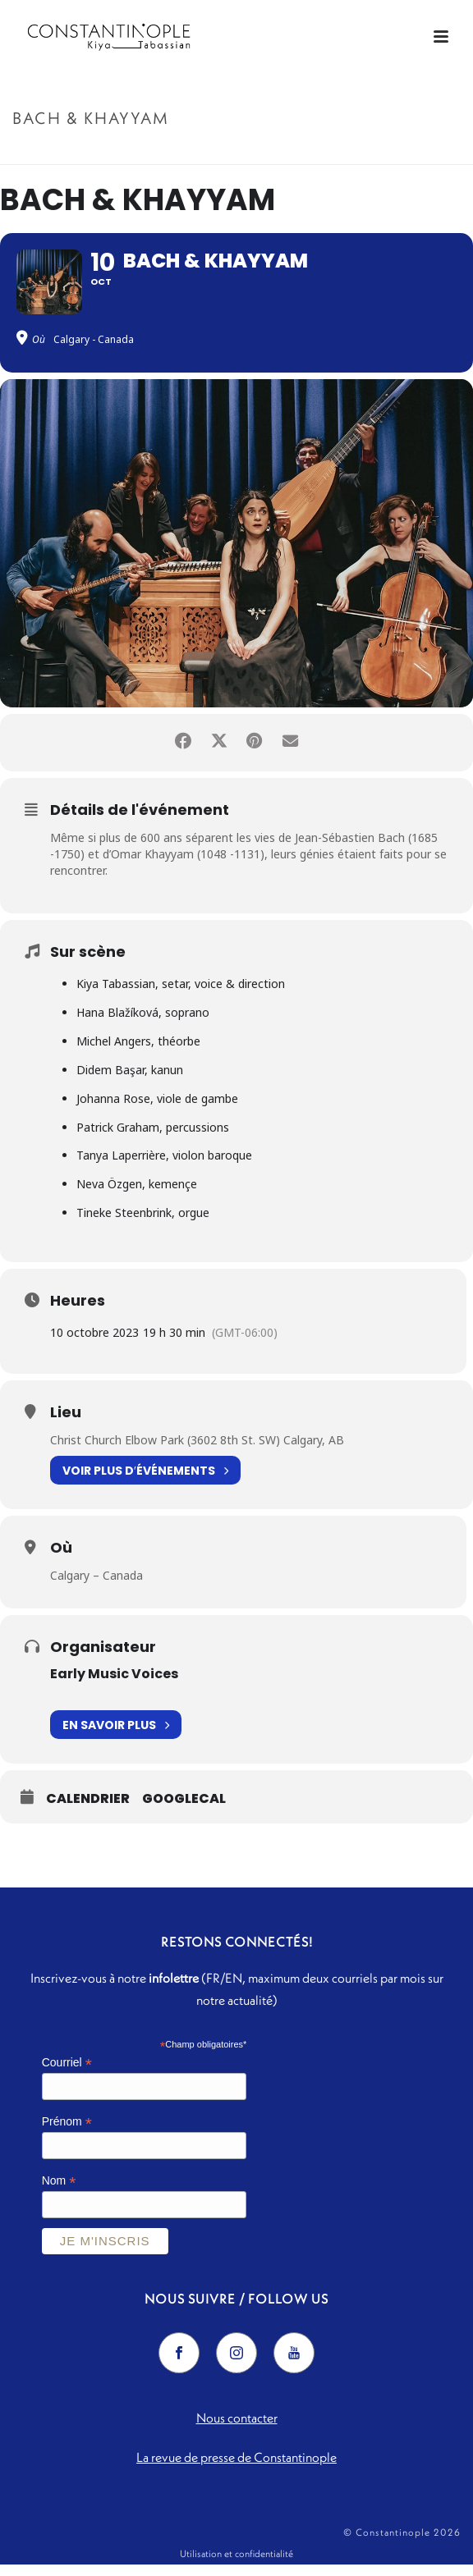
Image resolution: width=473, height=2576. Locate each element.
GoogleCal (184, 1811)
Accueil (191, 153)
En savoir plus (115, 1737)
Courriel (67, 2075)
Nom (59, 2192)
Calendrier (88, 1811)
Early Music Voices (114, 1685)
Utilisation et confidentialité (236, 2565)
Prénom (67, 2133)
